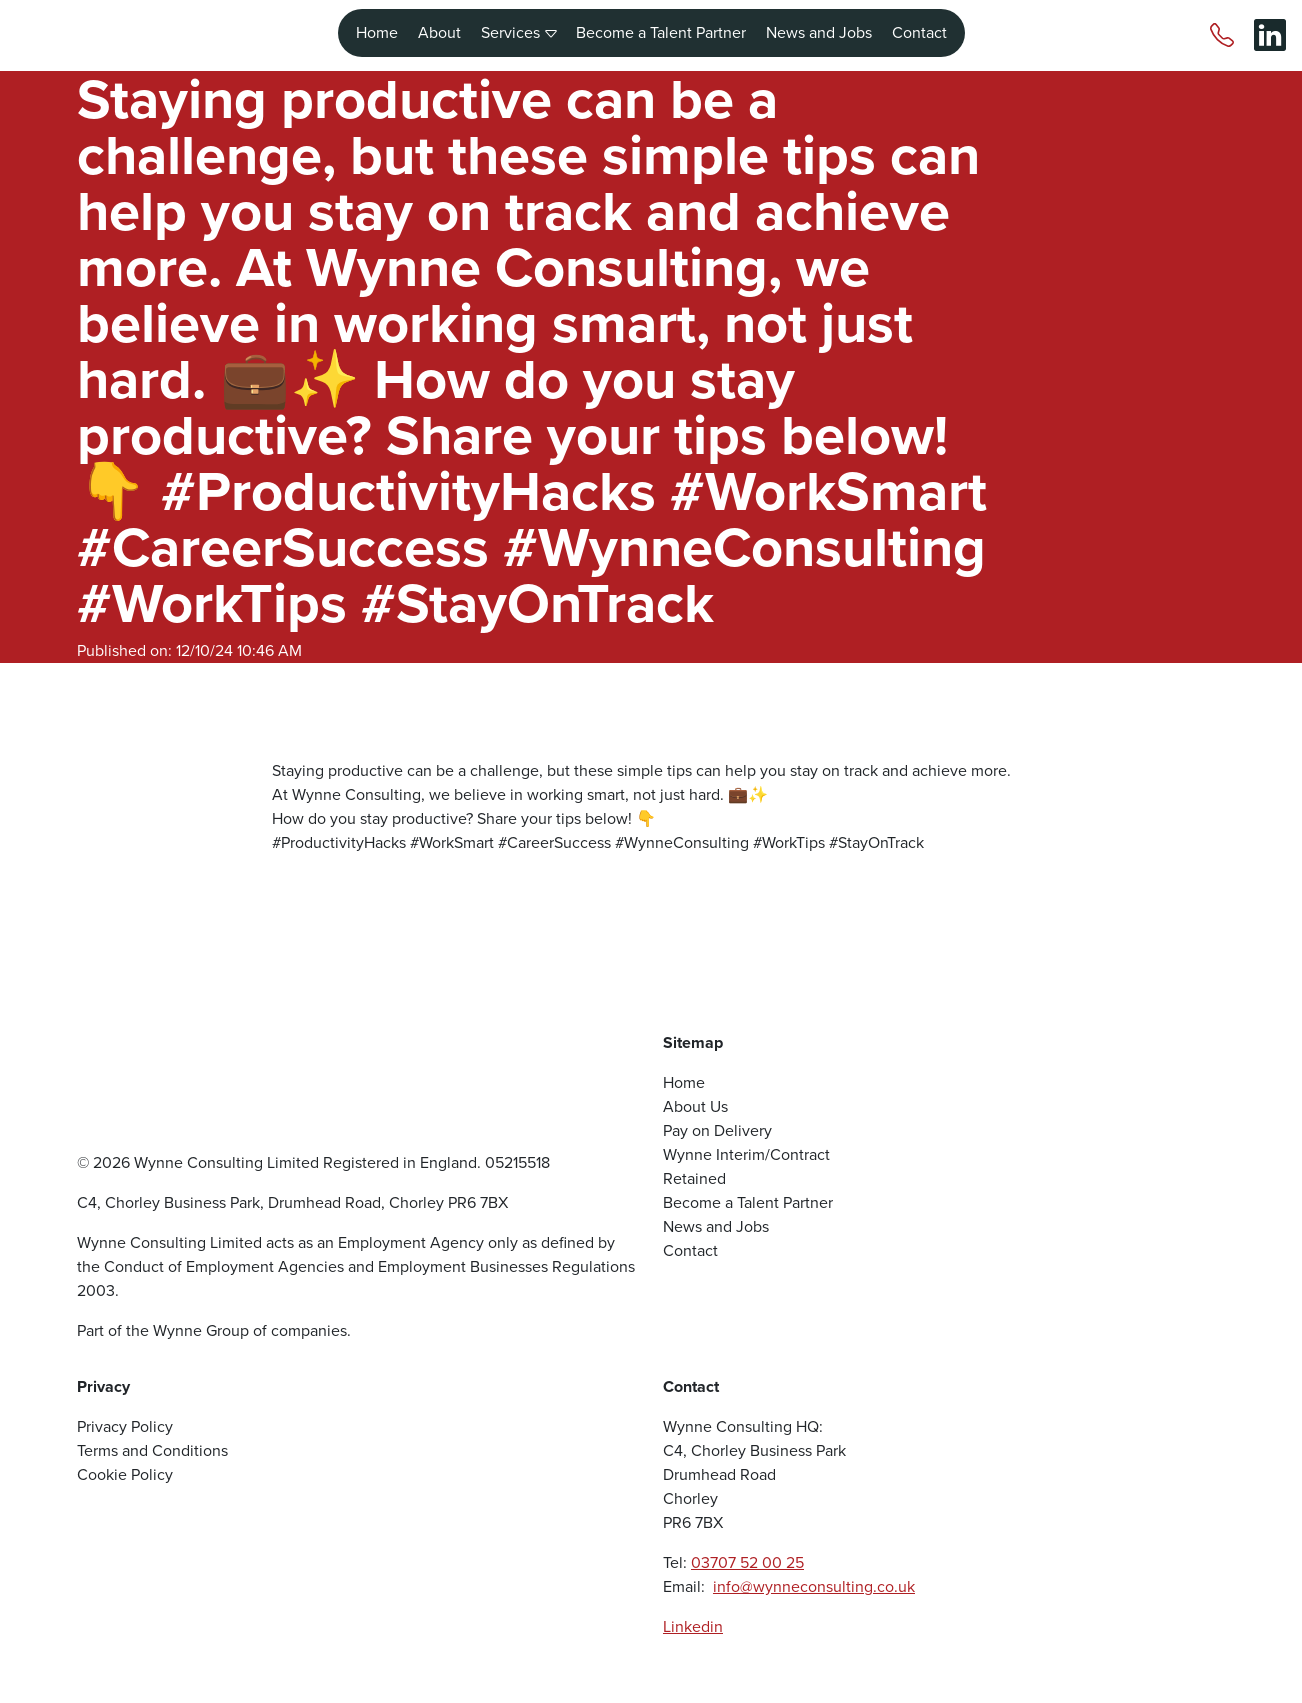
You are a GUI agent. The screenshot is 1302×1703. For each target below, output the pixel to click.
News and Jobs (819, 27)
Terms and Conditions (152, 1450)
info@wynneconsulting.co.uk (814, 1586)
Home (377, 27)
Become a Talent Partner (661, 27)
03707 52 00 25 (747, 1562)
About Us (695, 1106)
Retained (694, 1178)
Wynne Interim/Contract (746, 1154)
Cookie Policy (125, 1474)
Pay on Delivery (717, 1130)
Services (518, 27)
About (439, 27)
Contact (919, 27)
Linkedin (693, 1626)
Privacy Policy (125, 1426)
